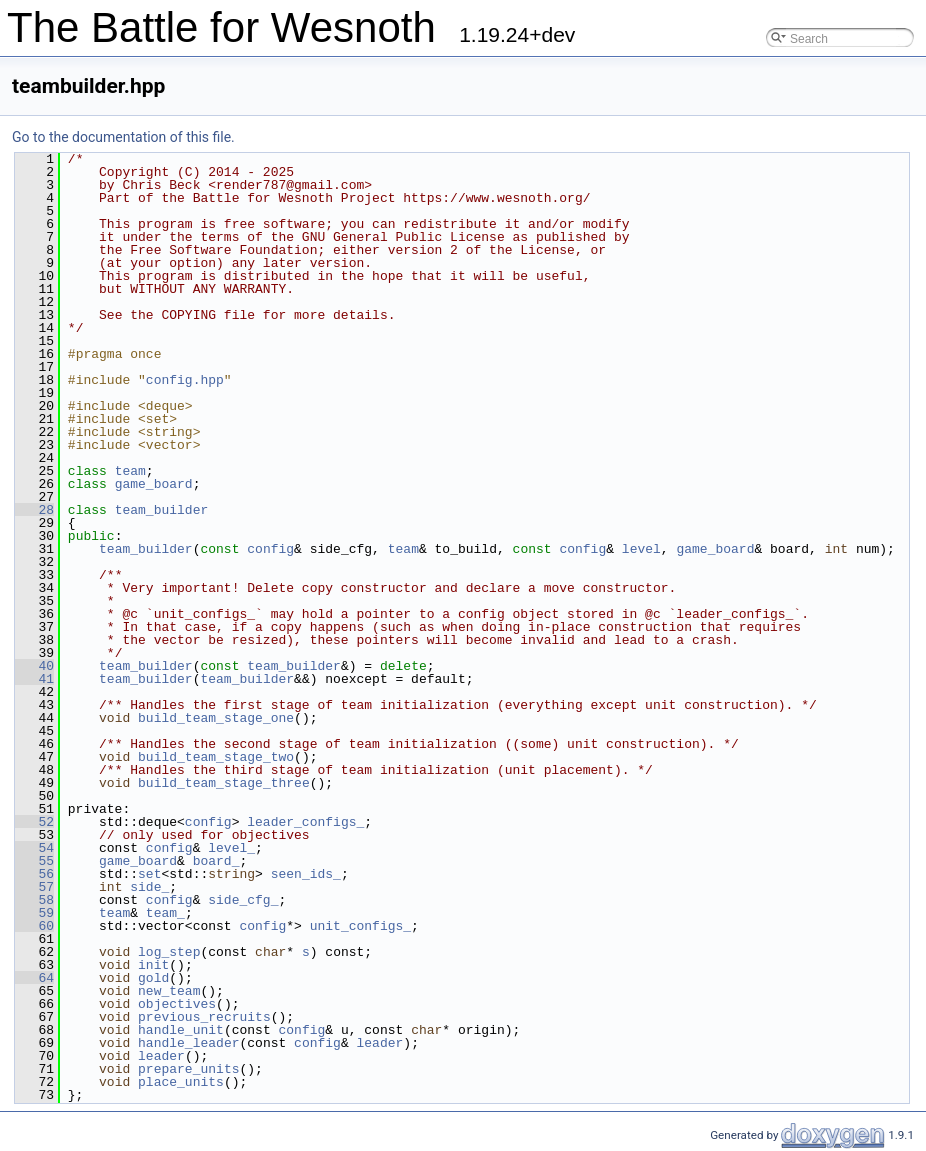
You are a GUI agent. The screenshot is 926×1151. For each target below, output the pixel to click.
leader (379, 1043)
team (130, 471)
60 (34, 926)
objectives (177, 1004)
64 (34, 978)
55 (34, 861)
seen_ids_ (306, 874)
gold (153, 978)
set (149, 874)
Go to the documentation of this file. (123, 137)
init (153, 965)
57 (34, 887)
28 (34, 510)
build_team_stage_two (216, 757)
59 (34, 913)
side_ (149, 887)
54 (34, 848)
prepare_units (188, 1069)
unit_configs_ (360, 926)
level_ (231, 848)
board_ (216, 861)
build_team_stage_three (224, 783)
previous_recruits (204, 1017)
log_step (169, 952)
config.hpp (185, 380)
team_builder (162, 510)
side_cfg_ (243, 900)
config (270, 549)
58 (34, 900)
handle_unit (181, 1030)
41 (34, 679)
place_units (181, 1082)
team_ (165, 913)
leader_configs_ (305, 822)
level (641, 549)
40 (34, 666)
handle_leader (188, 1043)
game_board (154, 484)
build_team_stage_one (216, 718)
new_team (169, 991)
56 (34, 874)
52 (34, 822)
